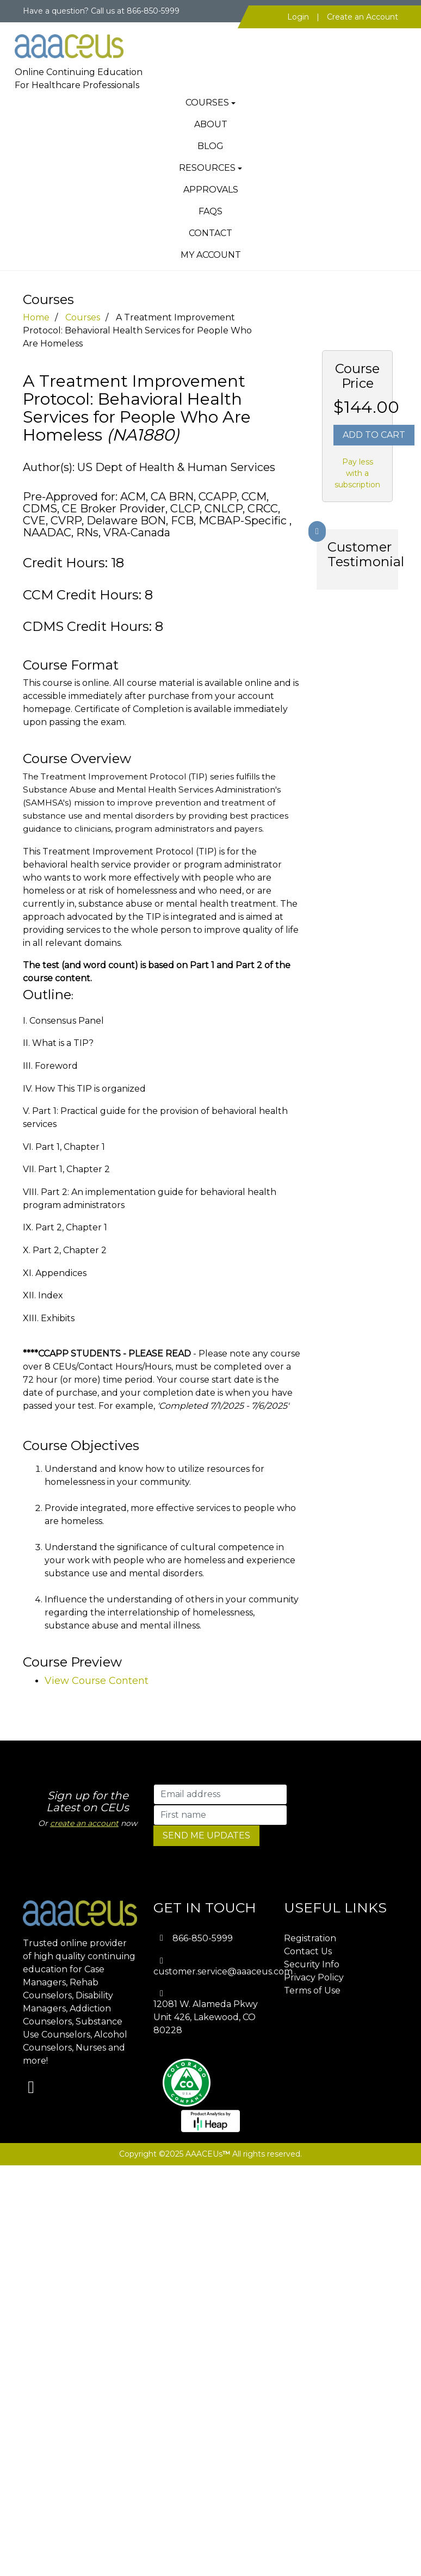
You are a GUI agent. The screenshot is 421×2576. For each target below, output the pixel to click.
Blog (210, 146)
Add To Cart (374, 435)
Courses (207, 102)
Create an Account (362, 17)
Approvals (210, 189)
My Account (211, 255)
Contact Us (308, 1951)
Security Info (311, 1964)
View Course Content (96, 1681)
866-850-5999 (202, 1938)
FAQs (210, 211)
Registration (310, 1938)
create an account (84, 1823)
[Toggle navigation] (382, 37)
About (210, 124)
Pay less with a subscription (357, 473)
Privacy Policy (314, 1977)
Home (36, 317)
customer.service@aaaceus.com (223, 1971)
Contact (210, 233)
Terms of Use (312, 1990)
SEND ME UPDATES (206, 1835)
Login (298, 17)
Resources (207, 168)
